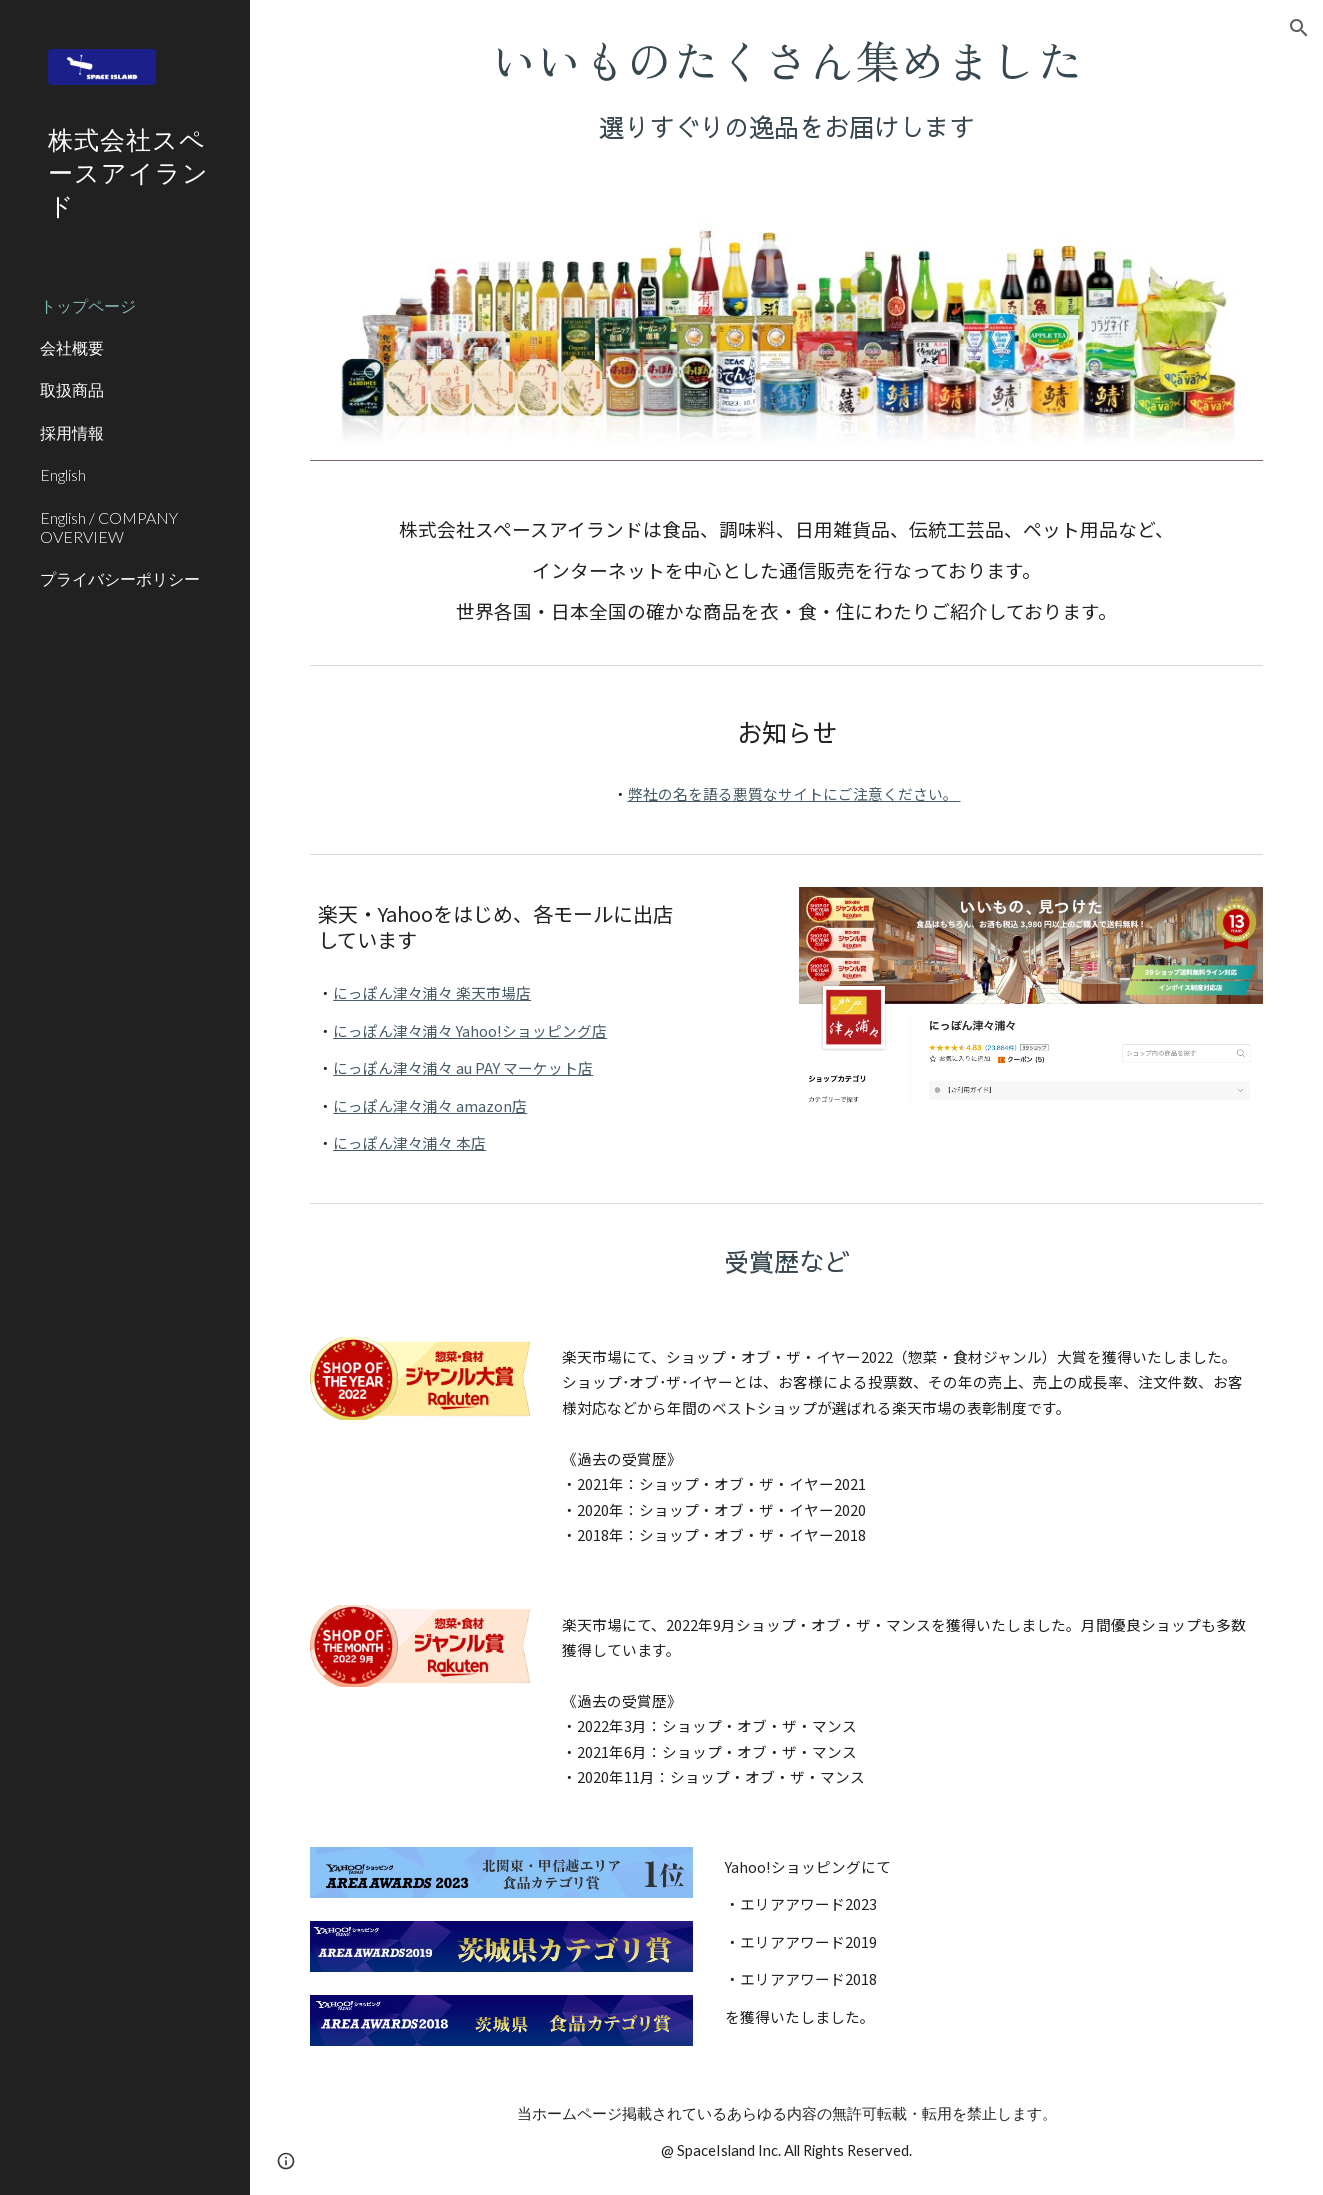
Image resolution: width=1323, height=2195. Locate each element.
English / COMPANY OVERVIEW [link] (109, 527)
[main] (786, 89)
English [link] (63, 474)
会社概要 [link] (72, 347)
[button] (1299, 28)
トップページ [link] (88, 305)
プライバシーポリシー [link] (120, 578)
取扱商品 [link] (72, 389)
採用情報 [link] (72, 432)
